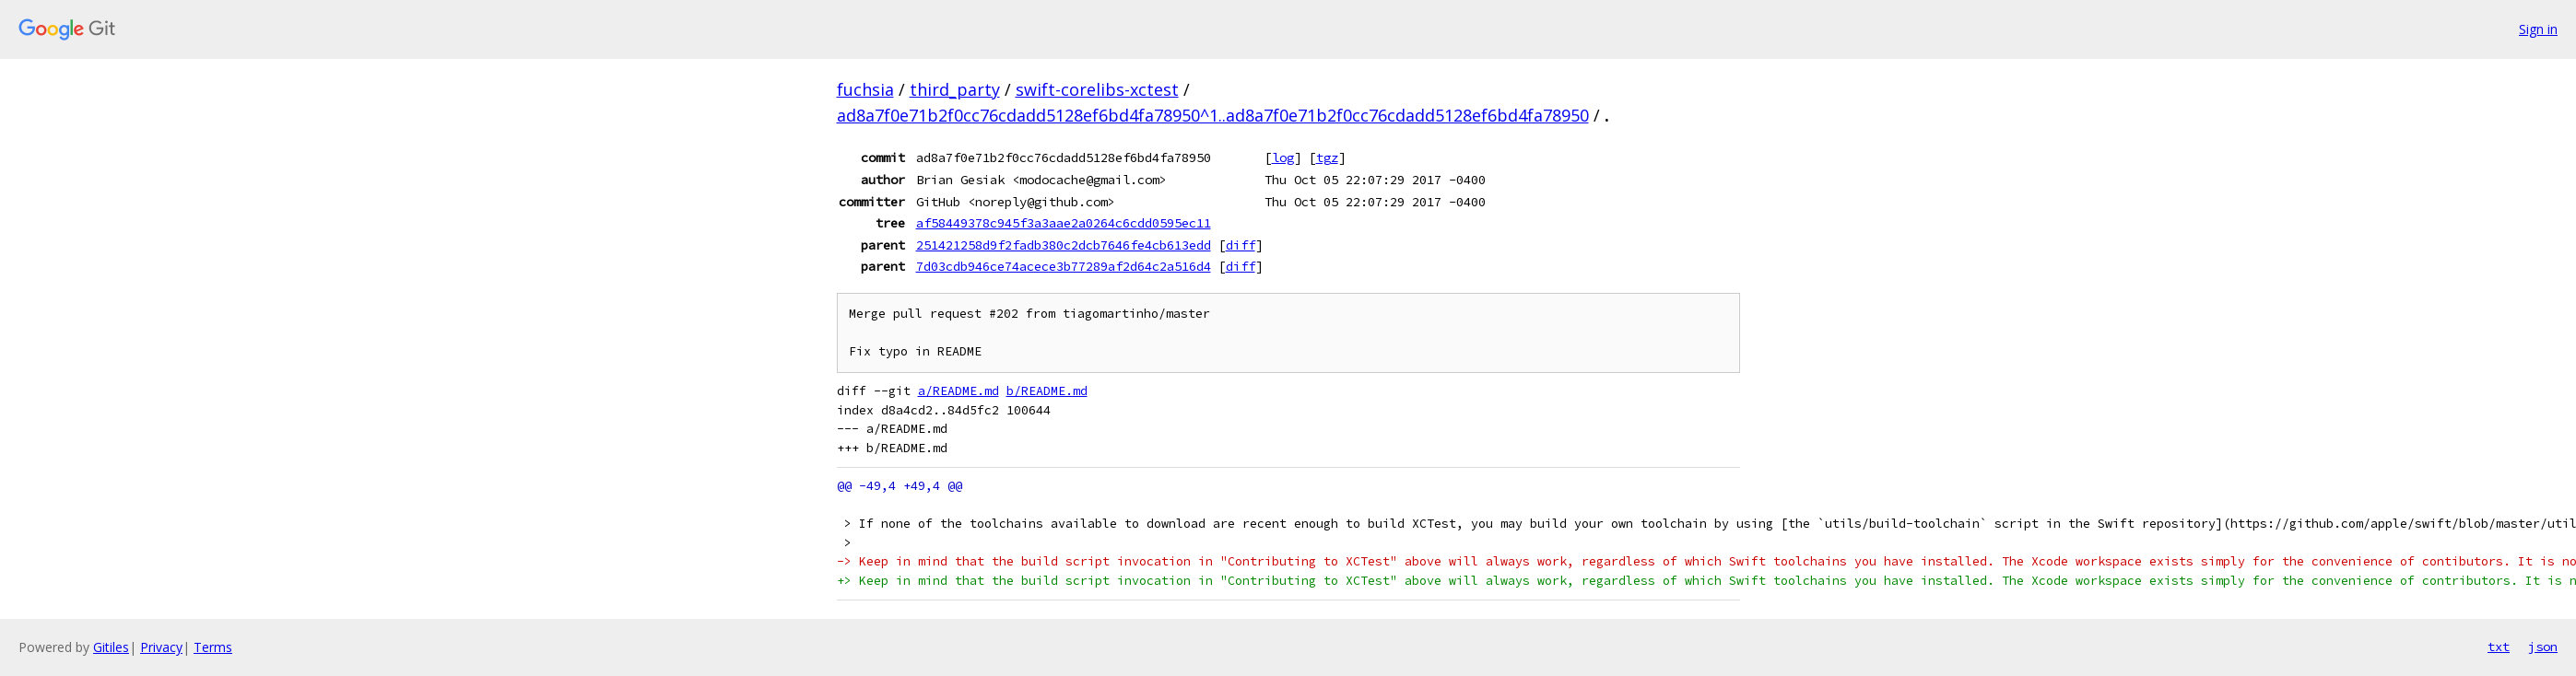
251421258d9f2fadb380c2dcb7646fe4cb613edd (1063, 245)
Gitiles (111, 647)
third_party (955, 89)
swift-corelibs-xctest (1097, 89)
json (2543, 646)
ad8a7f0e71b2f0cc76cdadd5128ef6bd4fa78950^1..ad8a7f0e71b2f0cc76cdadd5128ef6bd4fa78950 (1213, 115)
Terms (213, 647)
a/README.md (958, 391)
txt (2499, 646)
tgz (1327, 157)
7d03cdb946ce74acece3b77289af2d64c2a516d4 (1063, 266)
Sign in (2538, 29)
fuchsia (865, 89)
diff (1240, 245)
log (1283, 157)
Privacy (161, 647)
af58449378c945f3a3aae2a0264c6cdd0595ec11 (1063, 223)
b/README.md (1047, 391)
